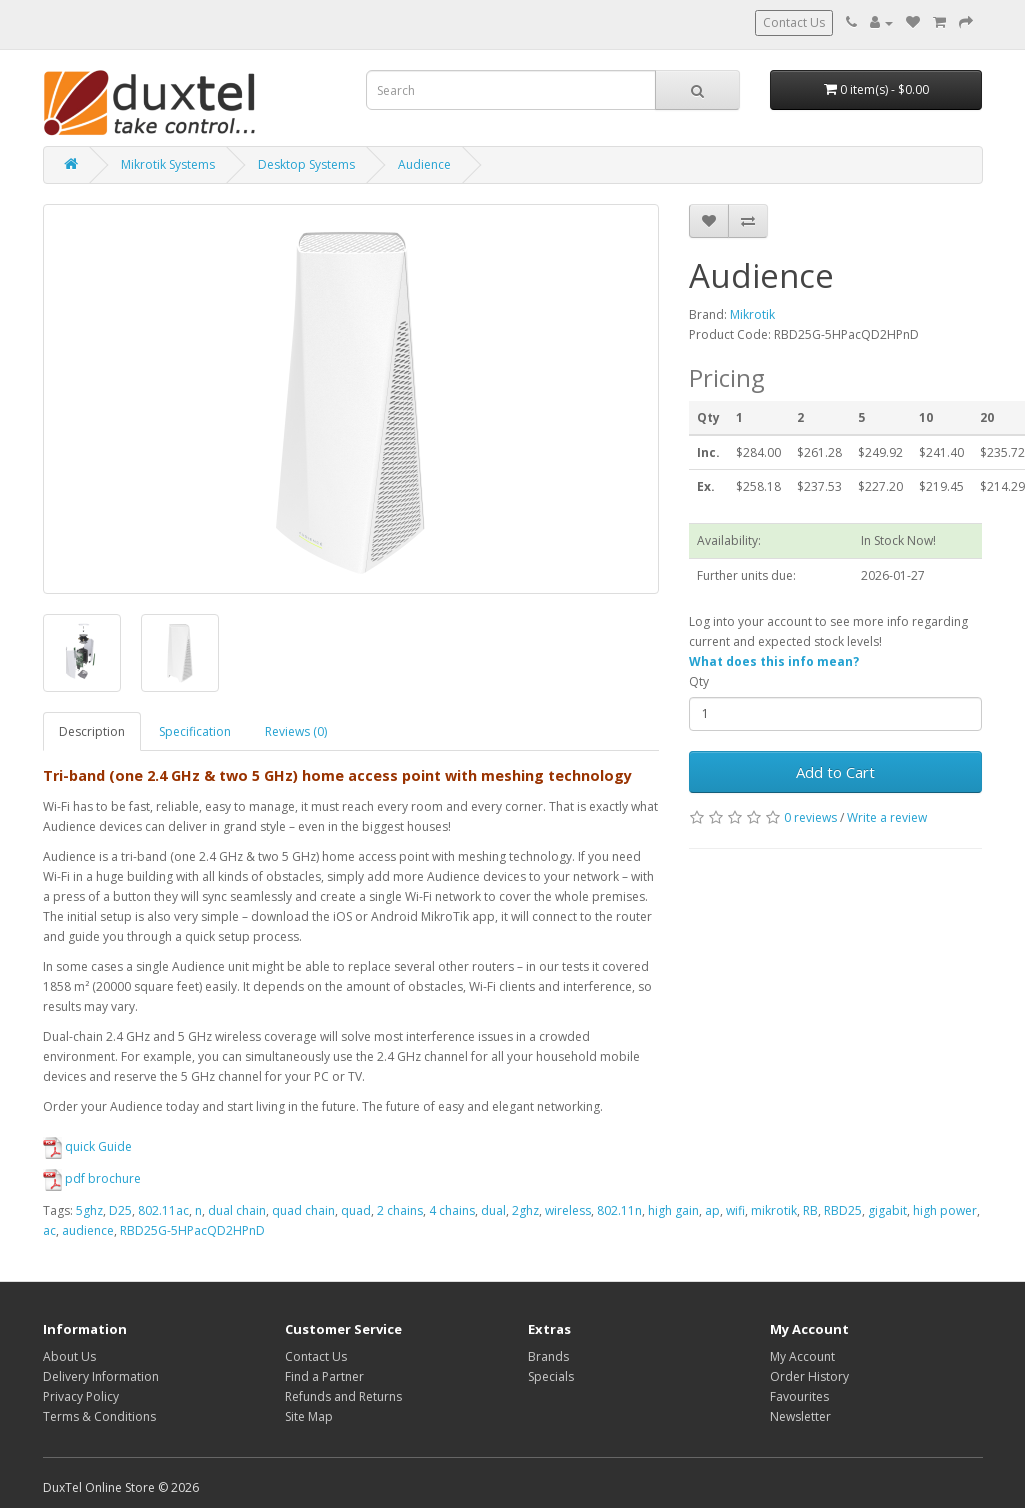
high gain (673, 1210)
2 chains (400, 1210)
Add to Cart (835, 772)
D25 (120, 1210)
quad (356, 1210)
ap (712, 1210)
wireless (568, 1210)
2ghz (525, 1210)
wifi (735, 1210)
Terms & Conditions (99, 1416)
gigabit (887, 1210)
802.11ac (163, 1210)
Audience (424, 164)
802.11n (619, 1210)
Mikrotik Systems (168, 164)
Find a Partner (324, 1376)
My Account (802, 1356)
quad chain (303, 1210)
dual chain (237, 1210)
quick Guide (87, 1146)
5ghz (89, 1210)
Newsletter (800, 1416)
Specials (551, 1376)
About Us (69, 1356)
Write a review (887, 817)
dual (493, 1210)
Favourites (799, 1396)
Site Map (309, 1416)
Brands (548, 1356)
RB (810, 1210)
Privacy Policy (81, 1396)
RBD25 (843, 1210)
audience (88, 1230)
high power (945, 1210)
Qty (699, 681)
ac (49, 1230)
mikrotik (774, 1210)
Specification (195, 731)
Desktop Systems (306, 164)
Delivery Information (101, 1376)
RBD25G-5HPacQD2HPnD (192, 1230)
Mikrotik (752, 314)
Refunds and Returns (343, 1396)
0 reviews (810, 817)
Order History (809, 1376)
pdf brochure (92, 1178)
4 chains (452, 1210)
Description (92, 731)
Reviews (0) (296, 731)
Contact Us (794, 22)
